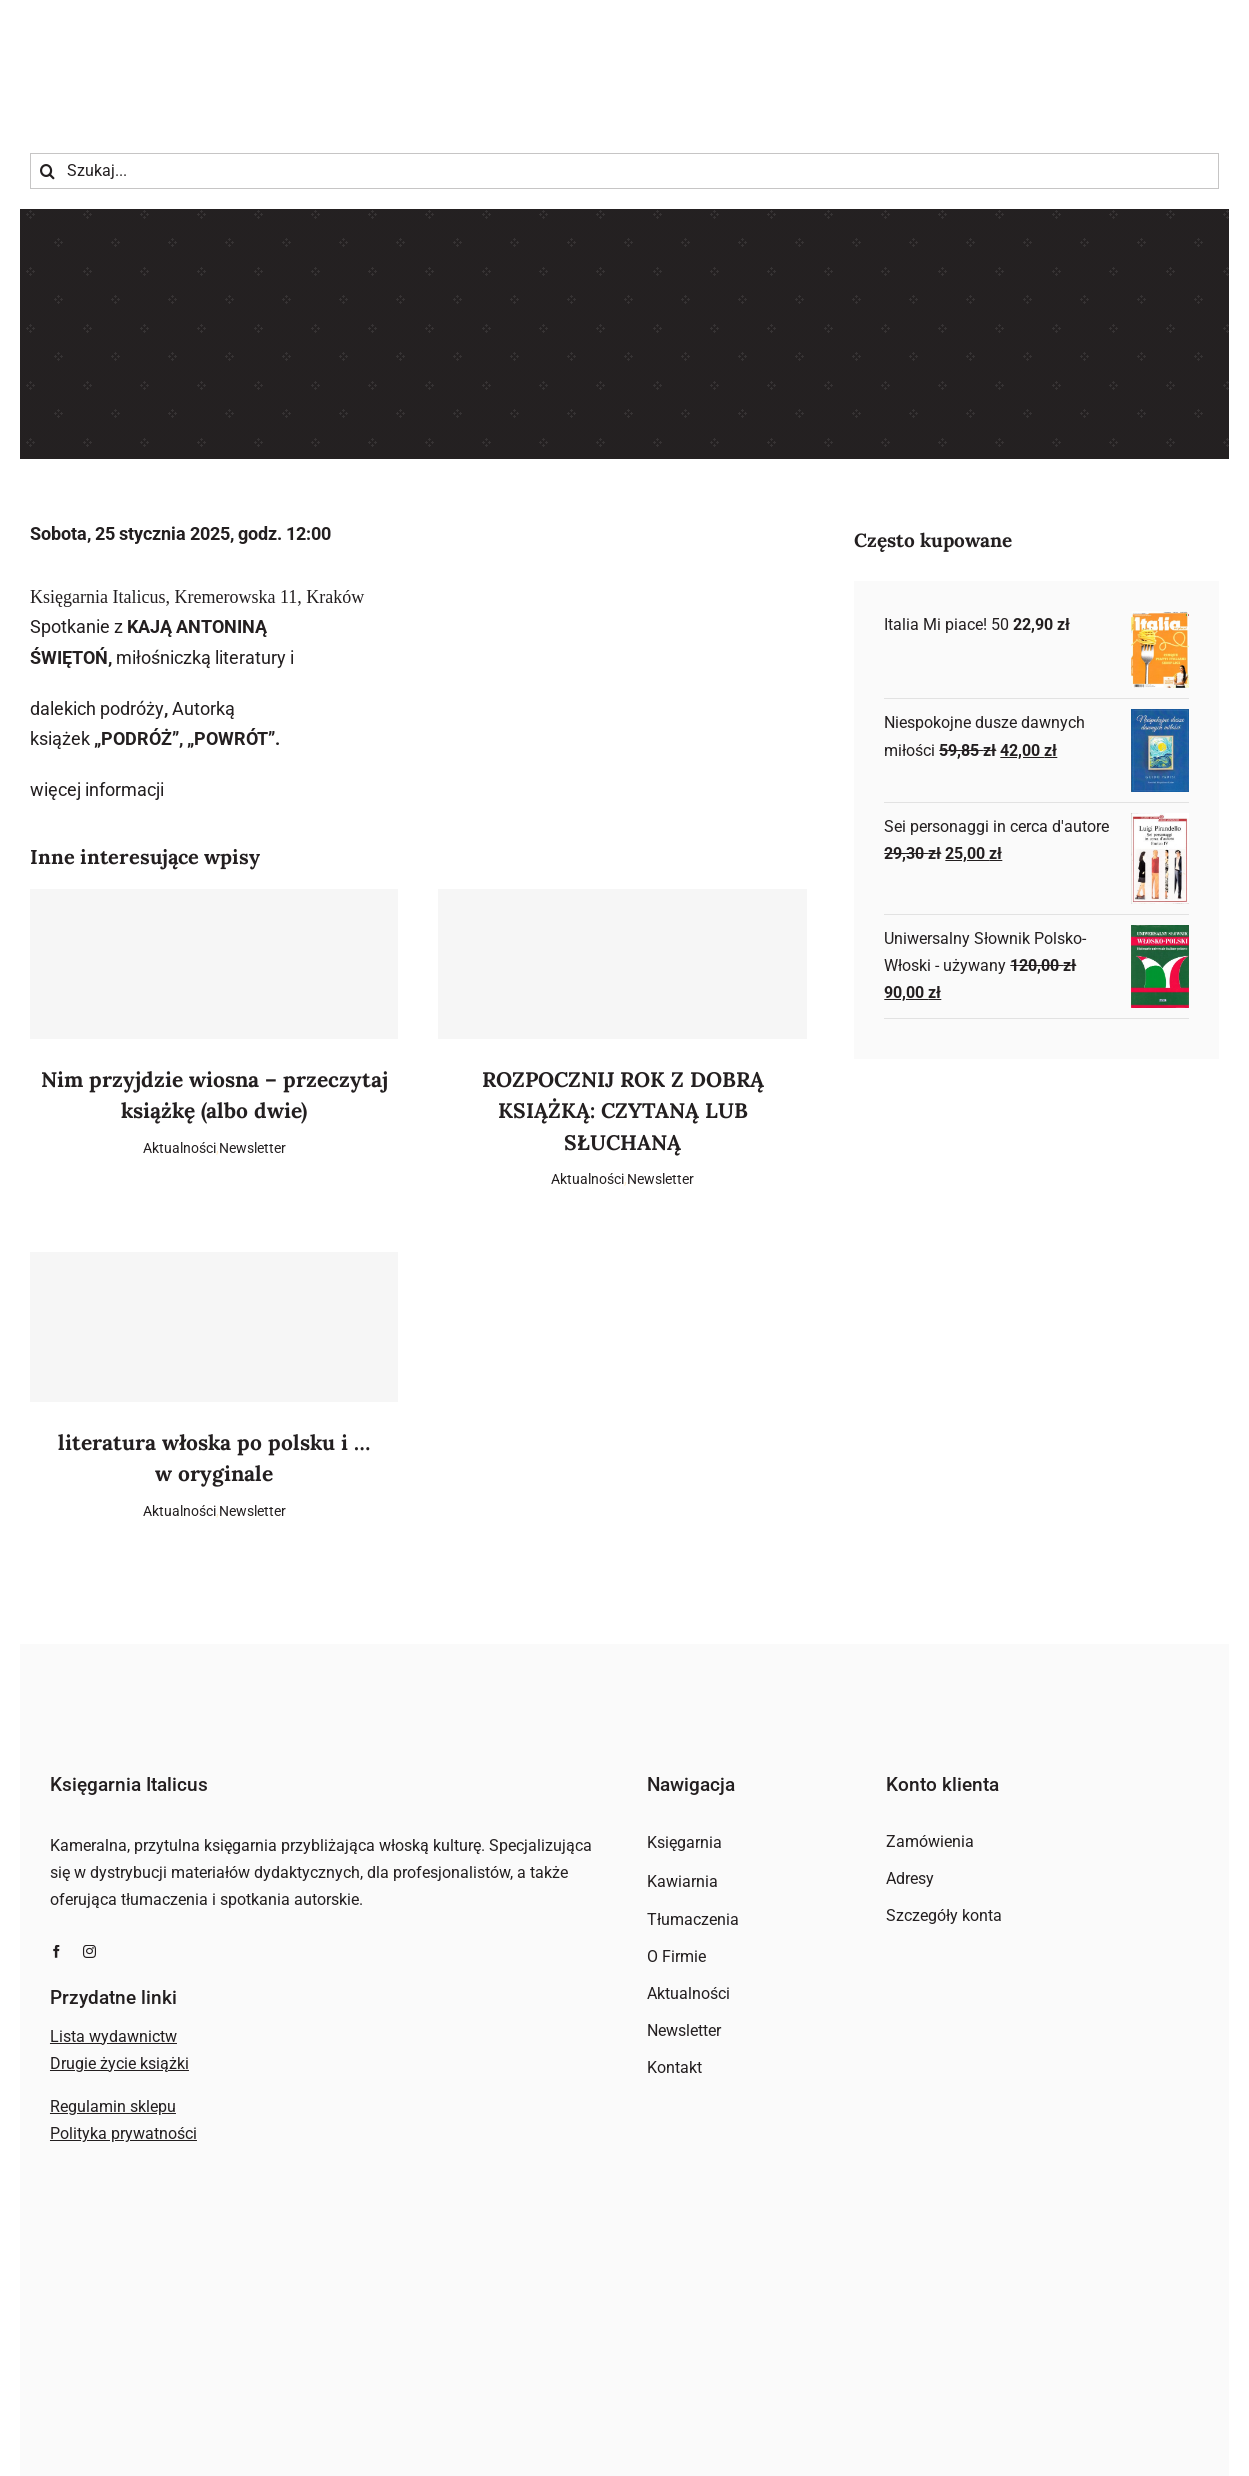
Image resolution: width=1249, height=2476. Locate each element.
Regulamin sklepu (113, 2106)
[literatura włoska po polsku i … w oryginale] (214, 1327)
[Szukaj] (48, 171)
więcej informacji (97, 789)
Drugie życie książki (119, 2063)
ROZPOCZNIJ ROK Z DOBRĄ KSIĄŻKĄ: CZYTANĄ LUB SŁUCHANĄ (623, 1111)
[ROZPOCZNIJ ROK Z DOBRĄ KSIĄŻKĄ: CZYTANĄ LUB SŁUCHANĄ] (622, 964)
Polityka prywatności (123, 2133)
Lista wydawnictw (113, 2036)
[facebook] (56, 1951)
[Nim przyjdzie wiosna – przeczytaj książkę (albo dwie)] (214, 964)
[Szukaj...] (624, 171)
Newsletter (252, 1148)
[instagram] (89, 1951)
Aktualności (179, 1148)
